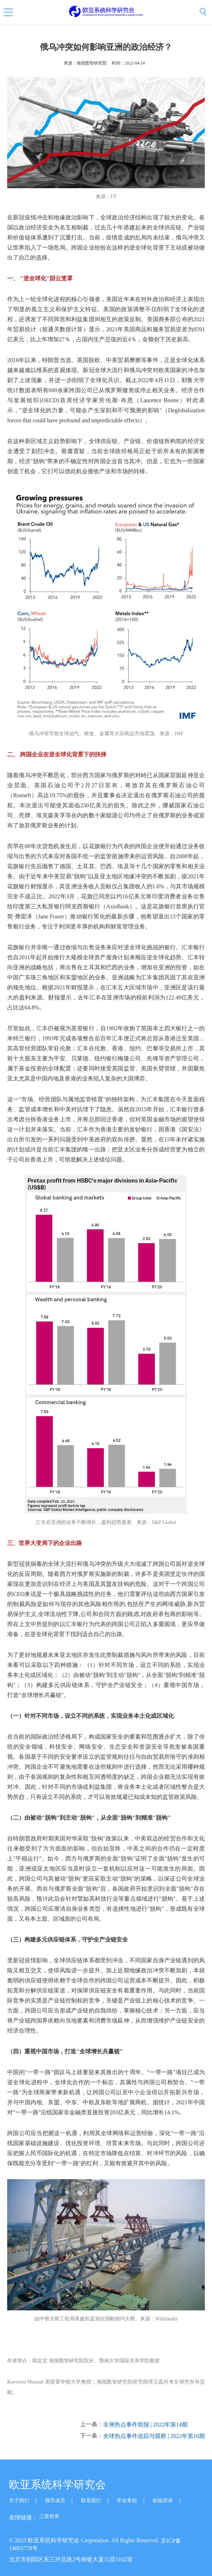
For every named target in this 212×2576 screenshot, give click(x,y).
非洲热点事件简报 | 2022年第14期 (145, 2425)
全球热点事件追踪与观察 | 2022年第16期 (154, 2436)
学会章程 (127, 2500)
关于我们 (19, 2500)
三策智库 (49, 2516)
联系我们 (91, 2500)
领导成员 (55, 2500)
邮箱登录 (163, 2500)
